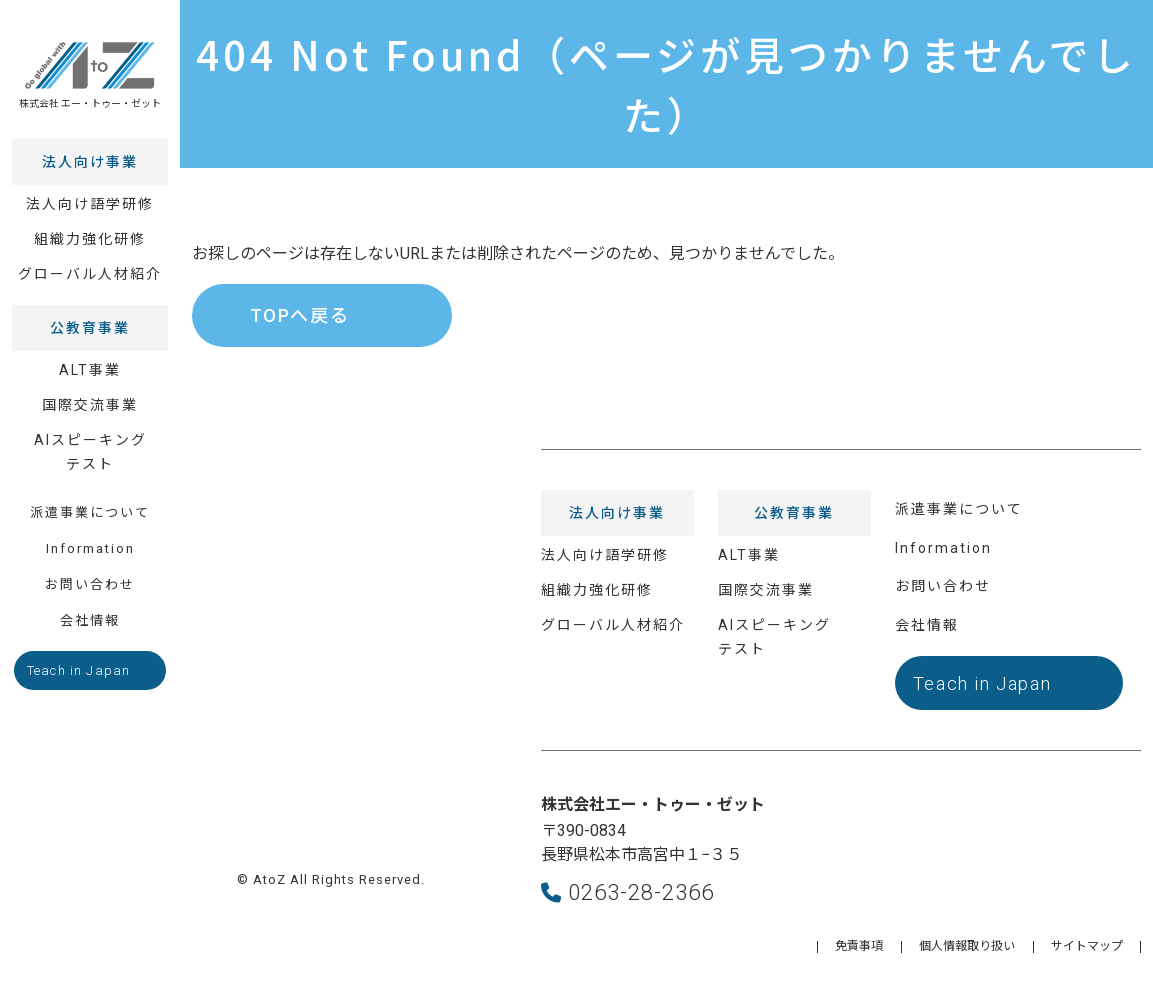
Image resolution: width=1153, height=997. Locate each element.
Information (90, 536)
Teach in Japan (78, 658)
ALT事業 (90, 358)
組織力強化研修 (90, 227)
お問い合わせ (90, 572)
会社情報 (90, 608)
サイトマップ (1087, 946)
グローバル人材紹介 (90, 262)
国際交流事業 (90, 393)
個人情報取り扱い (967, 946)
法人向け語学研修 (90, 192)
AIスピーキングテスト (90, 440)
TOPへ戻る (300, 315)
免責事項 (859, 946)
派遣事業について (90, 501)
